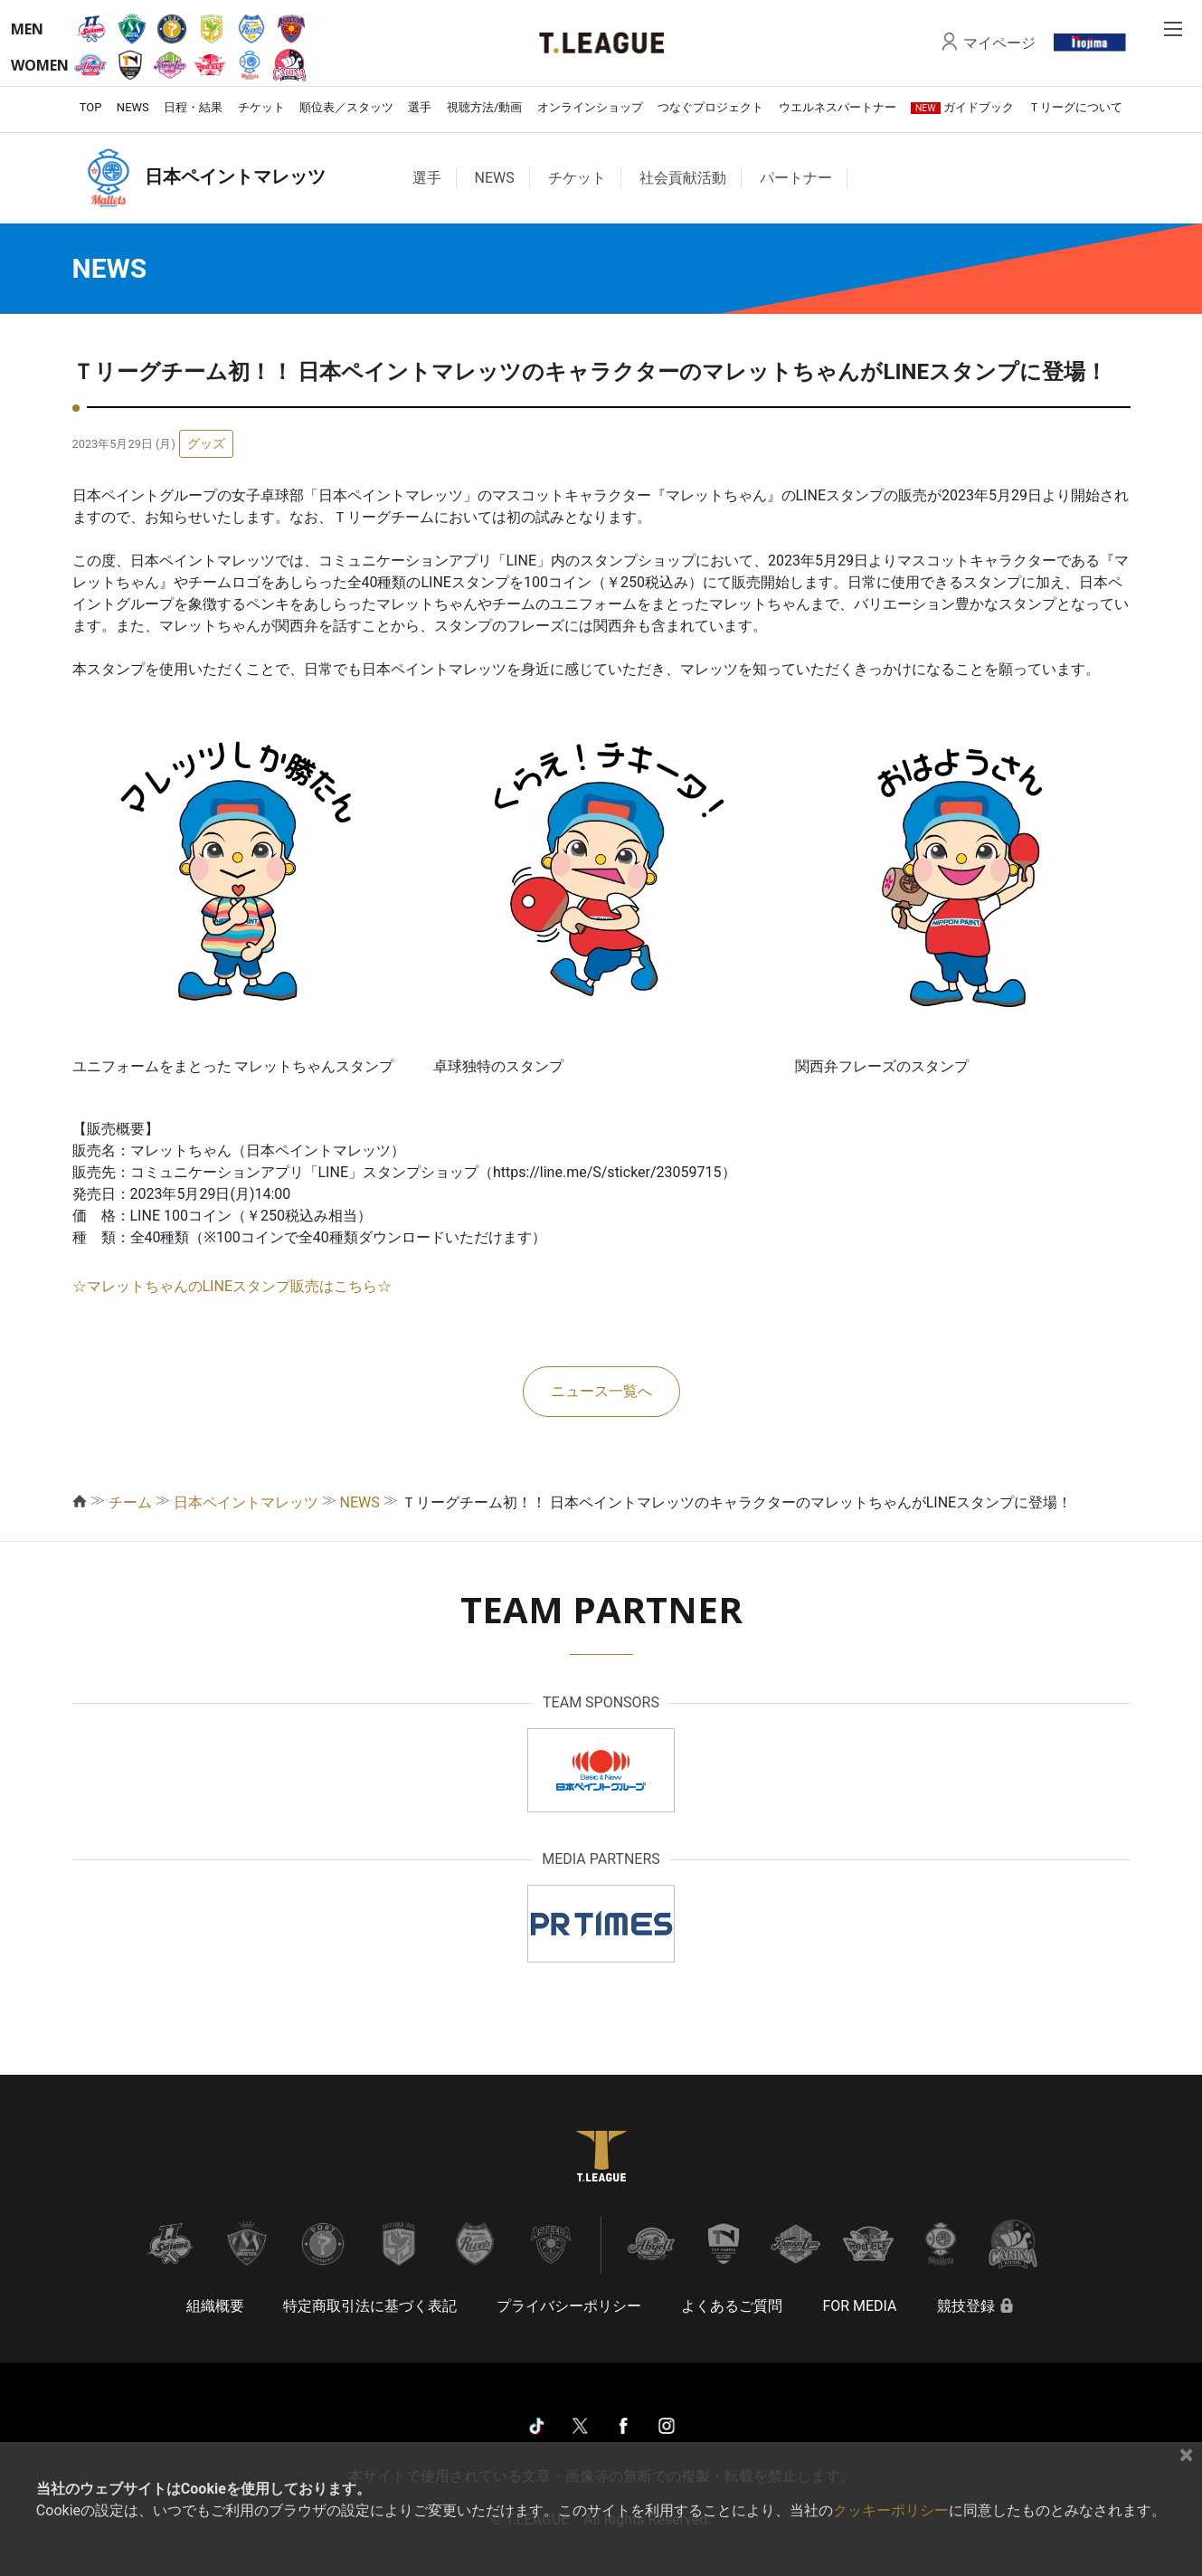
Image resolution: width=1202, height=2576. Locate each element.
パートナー (796, 177)
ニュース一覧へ (601, 1391)
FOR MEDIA (859, 2306)
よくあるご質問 (731, 2306)
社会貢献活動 (682, 177)
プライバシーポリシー (569, 2306)
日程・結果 (193, 107)
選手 (419, 107)
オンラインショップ (590, 107)
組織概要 (215, 2306)
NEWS (133, 107)
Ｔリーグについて (1075, 107)
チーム (130, 1502)
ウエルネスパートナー (837, 107)
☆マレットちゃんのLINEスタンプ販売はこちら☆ (232, 1286)
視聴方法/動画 (484, 107)
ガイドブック (962, 107)
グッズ (206, 443)
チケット (261, 107)
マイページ (999, 42)
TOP (91, 107)
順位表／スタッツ (346, 107)
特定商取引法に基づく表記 (370, 2306)
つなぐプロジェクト (710, 107)
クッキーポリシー (891, 2510)
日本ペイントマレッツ (246, 1502)
